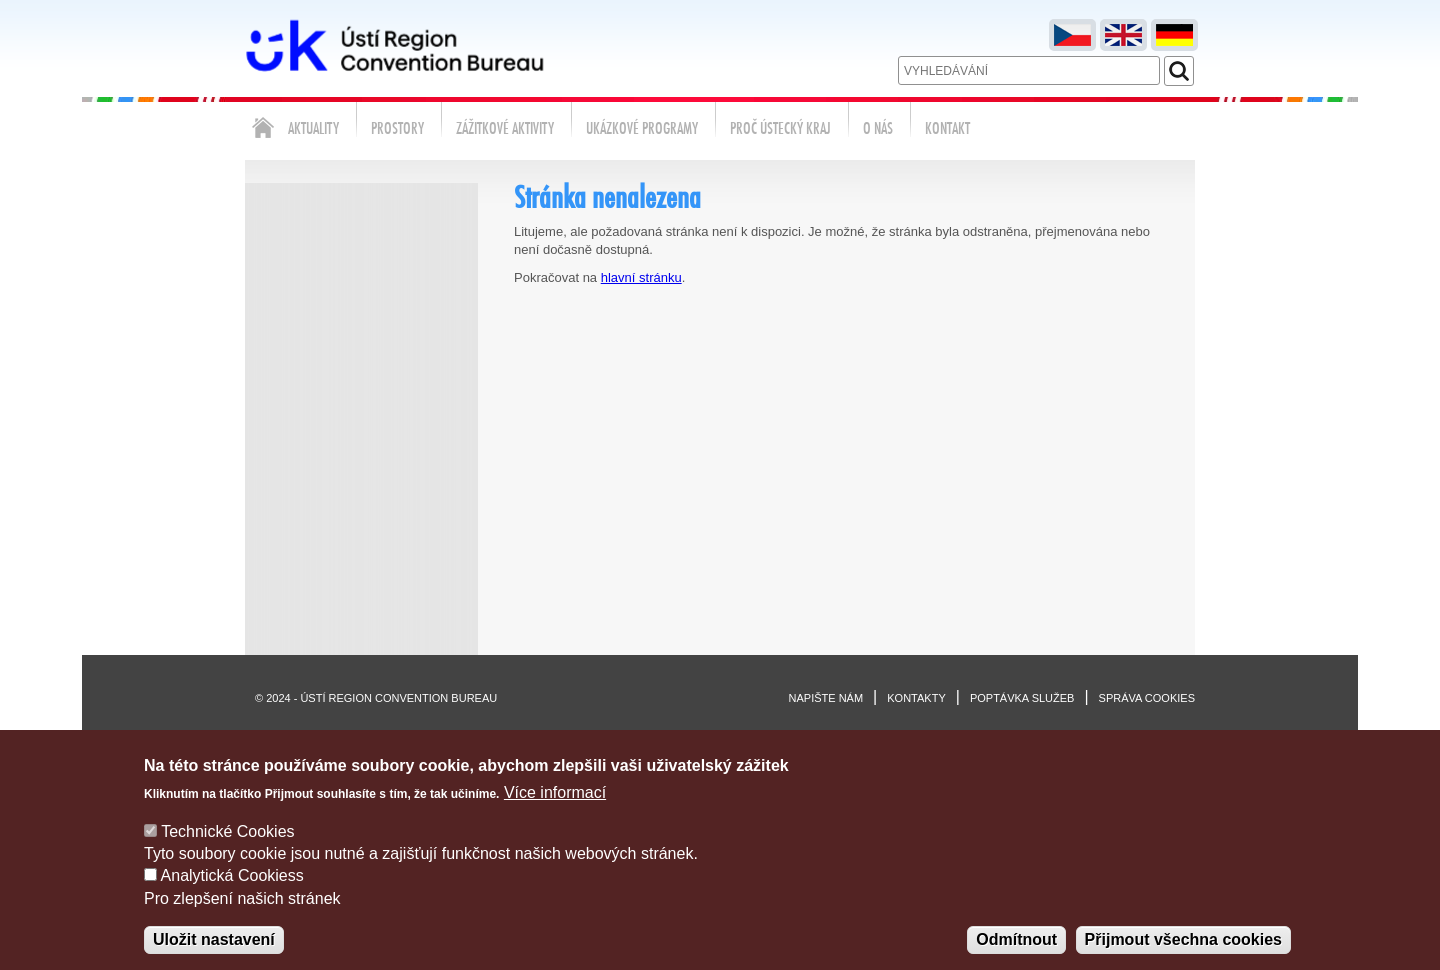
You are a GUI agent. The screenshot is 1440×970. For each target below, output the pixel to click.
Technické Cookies (227, 850)
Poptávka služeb (1022, 698)
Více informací (555, 812)
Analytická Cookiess (232, 895)
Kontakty (916, 698)
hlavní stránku (641, 277)
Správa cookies (1147, 698)
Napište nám (826, 698)
